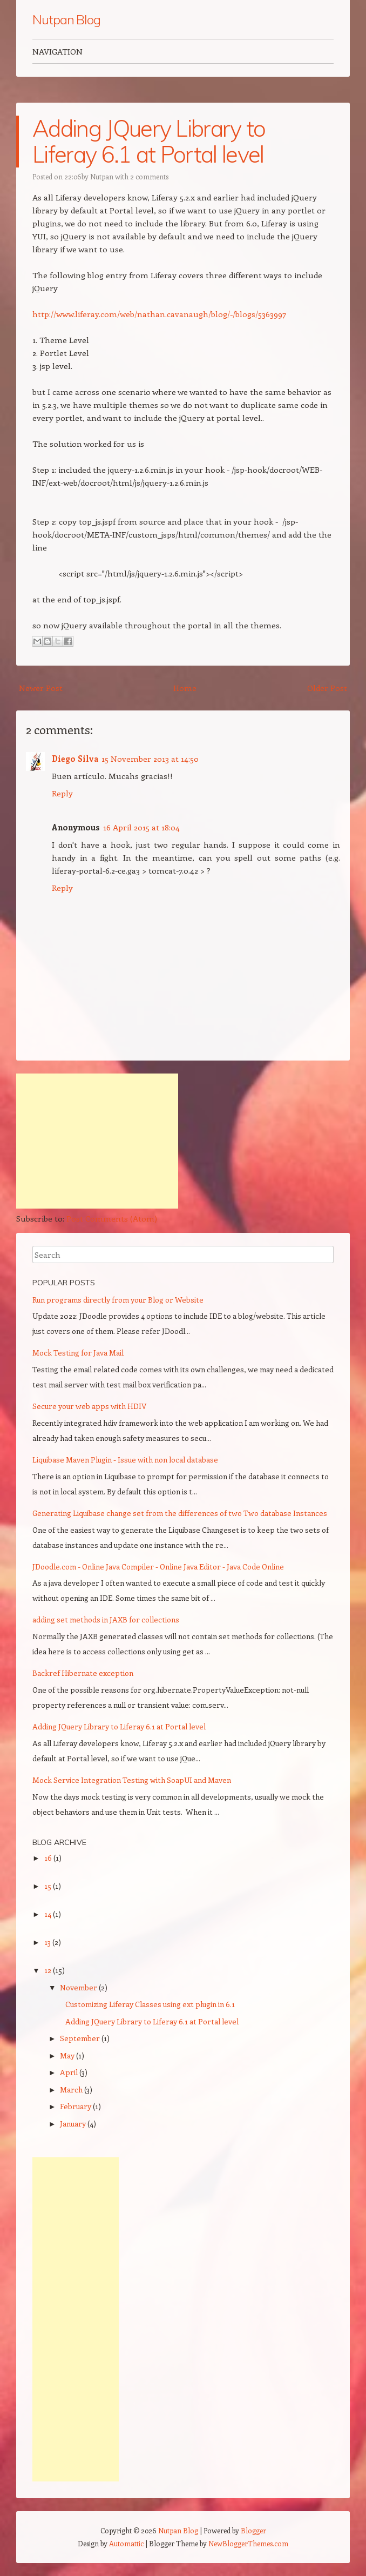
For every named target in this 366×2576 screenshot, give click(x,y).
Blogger (253, 2530)
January (73, 2123)
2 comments (149, 176)
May (68, 2055)
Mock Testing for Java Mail (78, 1352)
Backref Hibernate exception (82, 1673)
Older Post (327, 687)
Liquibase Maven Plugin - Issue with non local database (125, 1459)
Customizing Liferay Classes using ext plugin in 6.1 (150, 2004)
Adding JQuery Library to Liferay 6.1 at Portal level (149, 141)
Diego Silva (75, 758)
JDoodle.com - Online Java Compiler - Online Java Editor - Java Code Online (158, 1566)
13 (48, 1942)
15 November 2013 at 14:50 (150, 758)
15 (48, 1886)
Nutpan (101, 176)
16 (48, 1858)
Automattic (126, 2543)
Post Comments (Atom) (111, 1218)
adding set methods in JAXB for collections (105, 1619)
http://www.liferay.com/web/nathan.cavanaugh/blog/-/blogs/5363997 (159, 313)
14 (48, 1914)
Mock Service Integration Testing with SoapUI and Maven (131, 1780)
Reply (62, 793)
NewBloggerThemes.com (248, 2543)
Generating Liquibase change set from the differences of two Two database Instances (179, 1513)
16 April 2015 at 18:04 (141, 827)
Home (184, 687)
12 (48, 1970)
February (76, 2106)
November (79, 1987)
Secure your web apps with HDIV (89, 1406)
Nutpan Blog (66, 19)
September (80, 2038)
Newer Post (41, 687)
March (72, 2089)
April (69, 2072)
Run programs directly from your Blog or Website (118, 1299)
